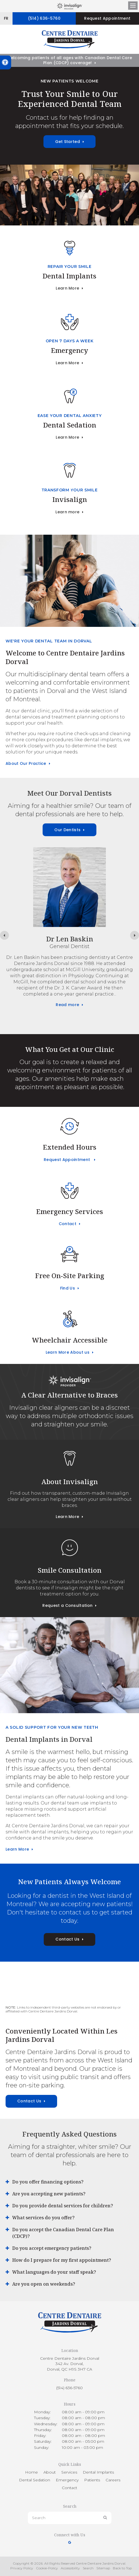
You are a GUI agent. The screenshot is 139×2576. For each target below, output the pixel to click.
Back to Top (122, 2568)
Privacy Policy (21, 2568)
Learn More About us (67, 1352)
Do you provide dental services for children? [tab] (62, 2206)
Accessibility (70, 2568)
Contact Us (67, 1939)
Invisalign (69, 499)
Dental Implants (69, 275)
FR (6, 18)
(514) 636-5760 (44, 18)
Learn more (67, 512)
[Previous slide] (4, 935)
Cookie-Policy (47, 2568)
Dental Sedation (69, 424)
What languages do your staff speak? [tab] (54, 2272)
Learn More (67, 288)
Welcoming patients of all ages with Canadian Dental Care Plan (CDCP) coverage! (69, 60)
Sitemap (103, 2568)
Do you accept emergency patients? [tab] (51, 2248)
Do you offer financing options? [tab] (48, 2182)
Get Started (67, 141)
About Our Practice (26, 763)
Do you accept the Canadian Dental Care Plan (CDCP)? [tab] (63, 2232)
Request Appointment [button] (107, 18)
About (49, 2472)
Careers (113, 2479)
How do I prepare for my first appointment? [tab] (61, 2260)
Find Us (67, 1288)
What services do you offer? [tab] (43, 2218)
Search (88, 2568)
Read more (67, 1015)
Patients (92, 2479)
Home (31, 2472)
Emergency (69, 350)
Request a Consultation (67, 1605)
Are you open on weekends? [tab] (43, 2284)
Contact (67, 1224)
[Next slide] (134, 935)
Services (69, 2472)
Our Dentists (67, 830)
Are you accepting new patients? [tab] (49, 2194)
